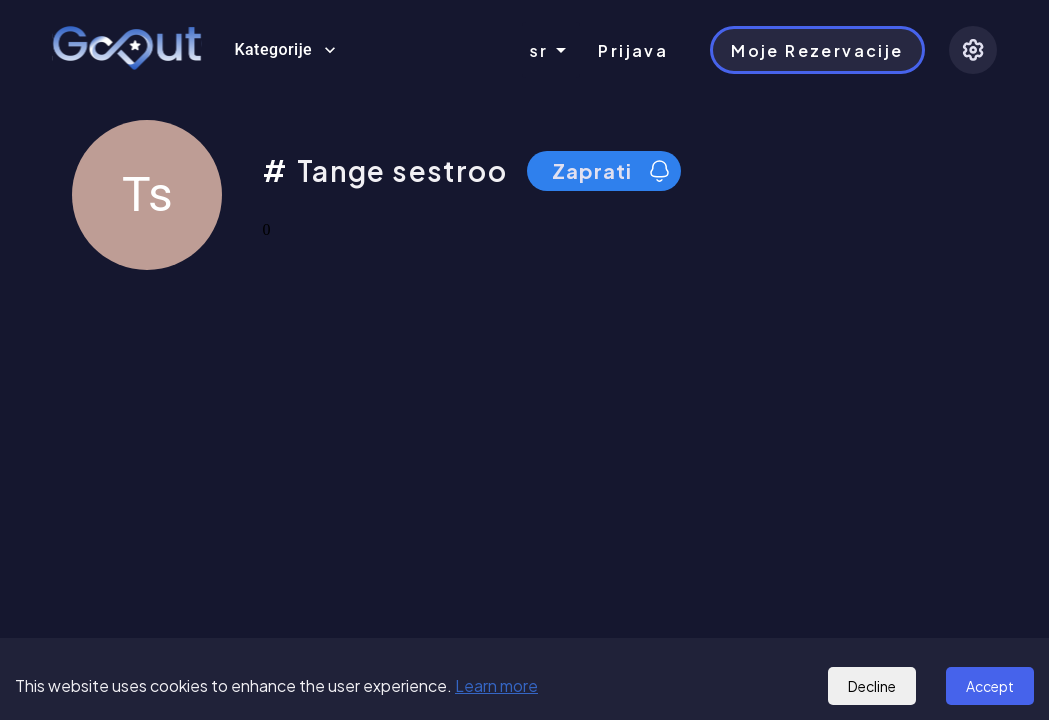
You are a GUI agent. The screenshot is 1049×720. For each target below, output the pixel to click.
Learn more (496, 685)
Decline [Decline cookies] (872, 686)
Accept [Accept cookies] (990, 686)
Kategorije (285, 50)
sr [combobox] (539, 50)
